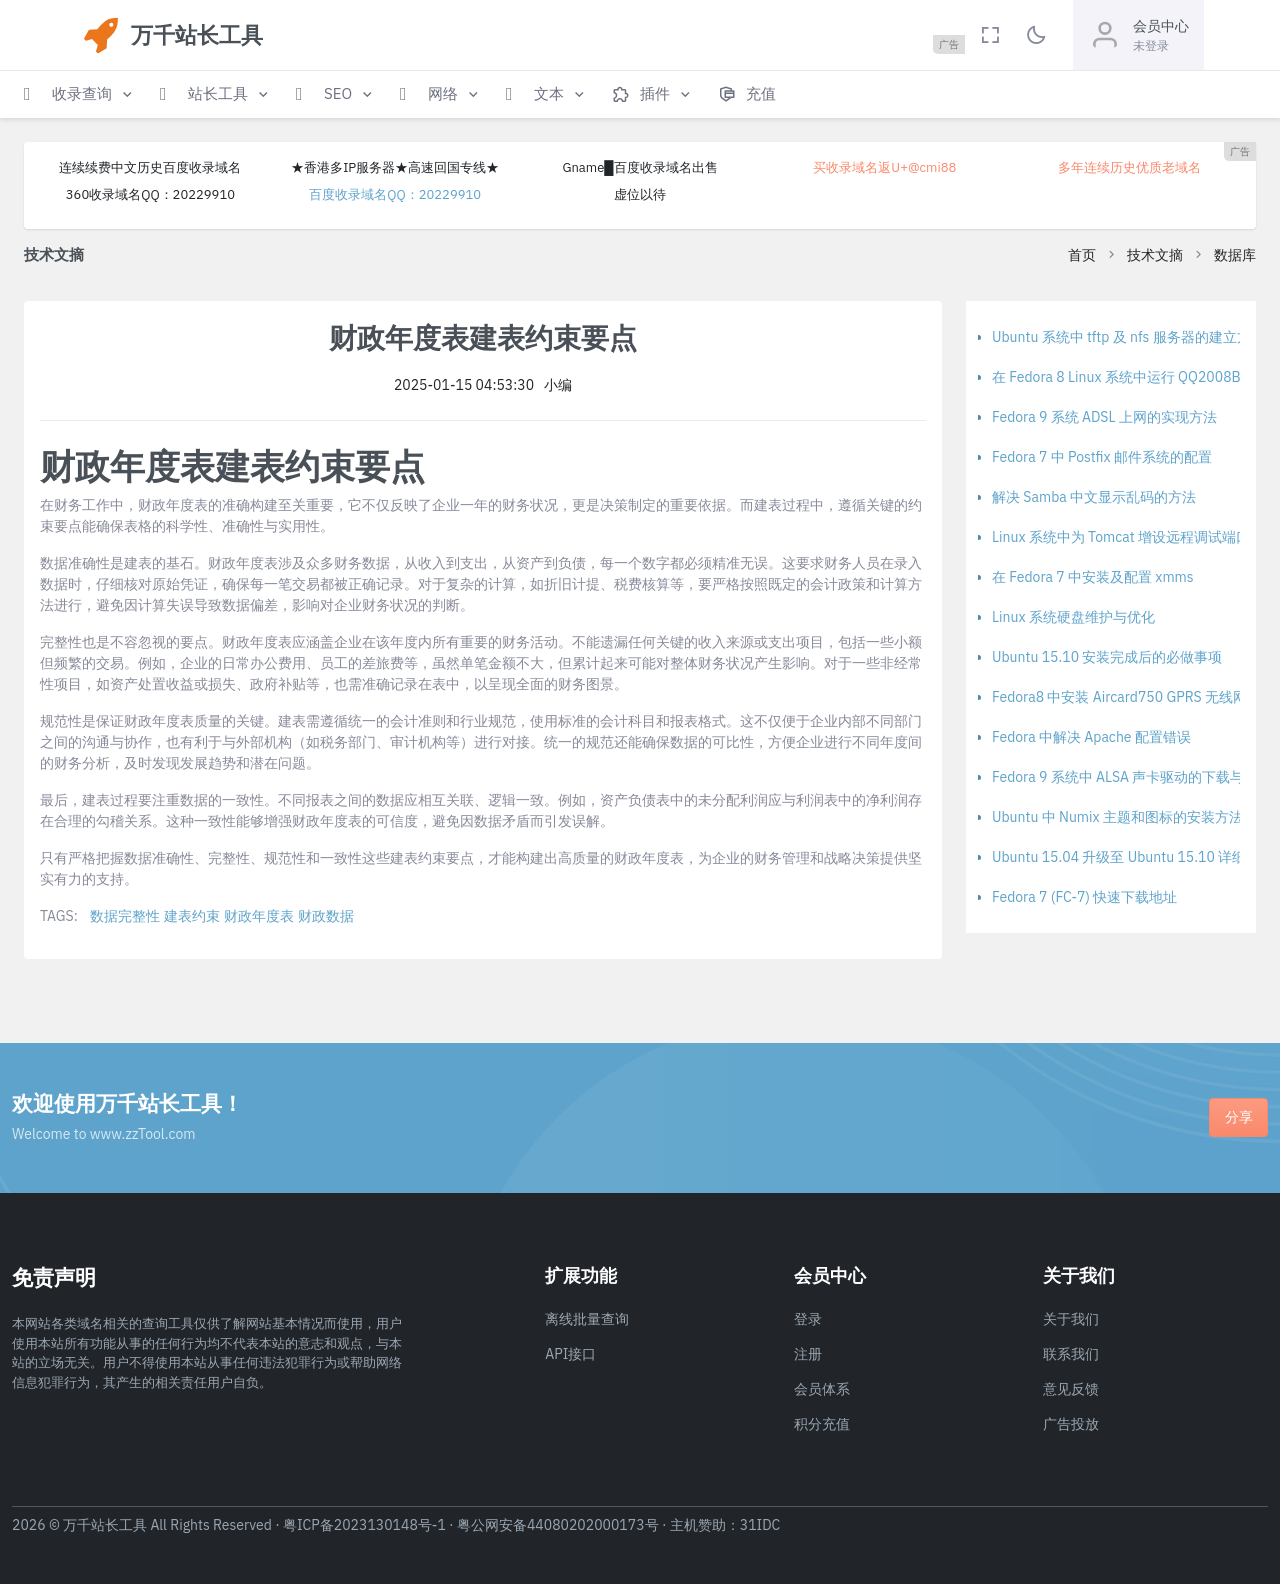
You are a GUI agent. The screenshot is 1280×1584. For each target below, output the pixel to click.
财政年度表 (259, 916)
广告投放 (1071, 1424)
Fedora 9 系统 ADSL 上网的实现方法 (1104, 417)
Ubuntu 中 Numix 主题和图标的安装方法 (1117, 817)
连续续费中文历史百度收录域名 (150, 167)
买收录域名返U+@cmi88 (884, 167)
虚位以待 (640, 194)
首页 (1082, 255)
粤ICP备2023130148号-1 (364, 1525)
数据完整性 (125, 916)
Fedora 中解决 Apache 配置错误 (1091, 737)
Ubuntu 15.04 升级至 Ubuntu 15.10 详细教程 (1133, 857)
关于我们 (1071, 1319)
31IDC (760, 1525)
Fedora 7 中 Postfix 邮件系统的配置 (1102, 457)
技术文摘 (1155, 255)
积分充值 (822, 1424)
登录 (808, 1319)
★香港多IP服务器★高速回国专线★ (395, 167)
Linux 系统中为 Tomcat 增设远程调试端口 (1121, 537)
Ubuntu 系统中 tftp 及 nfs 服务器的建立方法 (1128, 337)
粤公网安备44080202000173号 (558, 1525)
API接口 (570, 1354)
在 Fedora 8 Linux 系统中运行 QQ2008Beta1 (1130, 377)
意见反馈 (1071, 1389)
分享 (1239, 1117)
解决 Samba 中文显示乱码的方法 (1094, 497)
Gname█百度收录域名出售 (639, 167)
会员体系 (822, 1389)
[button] (80, 94)
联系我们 (1071, 1354)
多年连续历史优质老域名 (1129, 167)
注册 (808, 1354)
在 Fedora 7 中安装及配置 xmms (1093, 577)
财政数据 (326, 916)
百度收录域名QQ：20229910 (395, 194)
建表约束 (192, 916)
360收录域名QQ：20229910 (150, 194)
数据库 (1235, 255)
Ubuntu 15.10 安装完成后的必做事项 (1107, 657)
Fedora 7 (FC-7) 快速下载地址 (1084, 897)
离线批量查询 (587, 1319)
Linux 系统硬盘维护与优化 (1073, 617)
